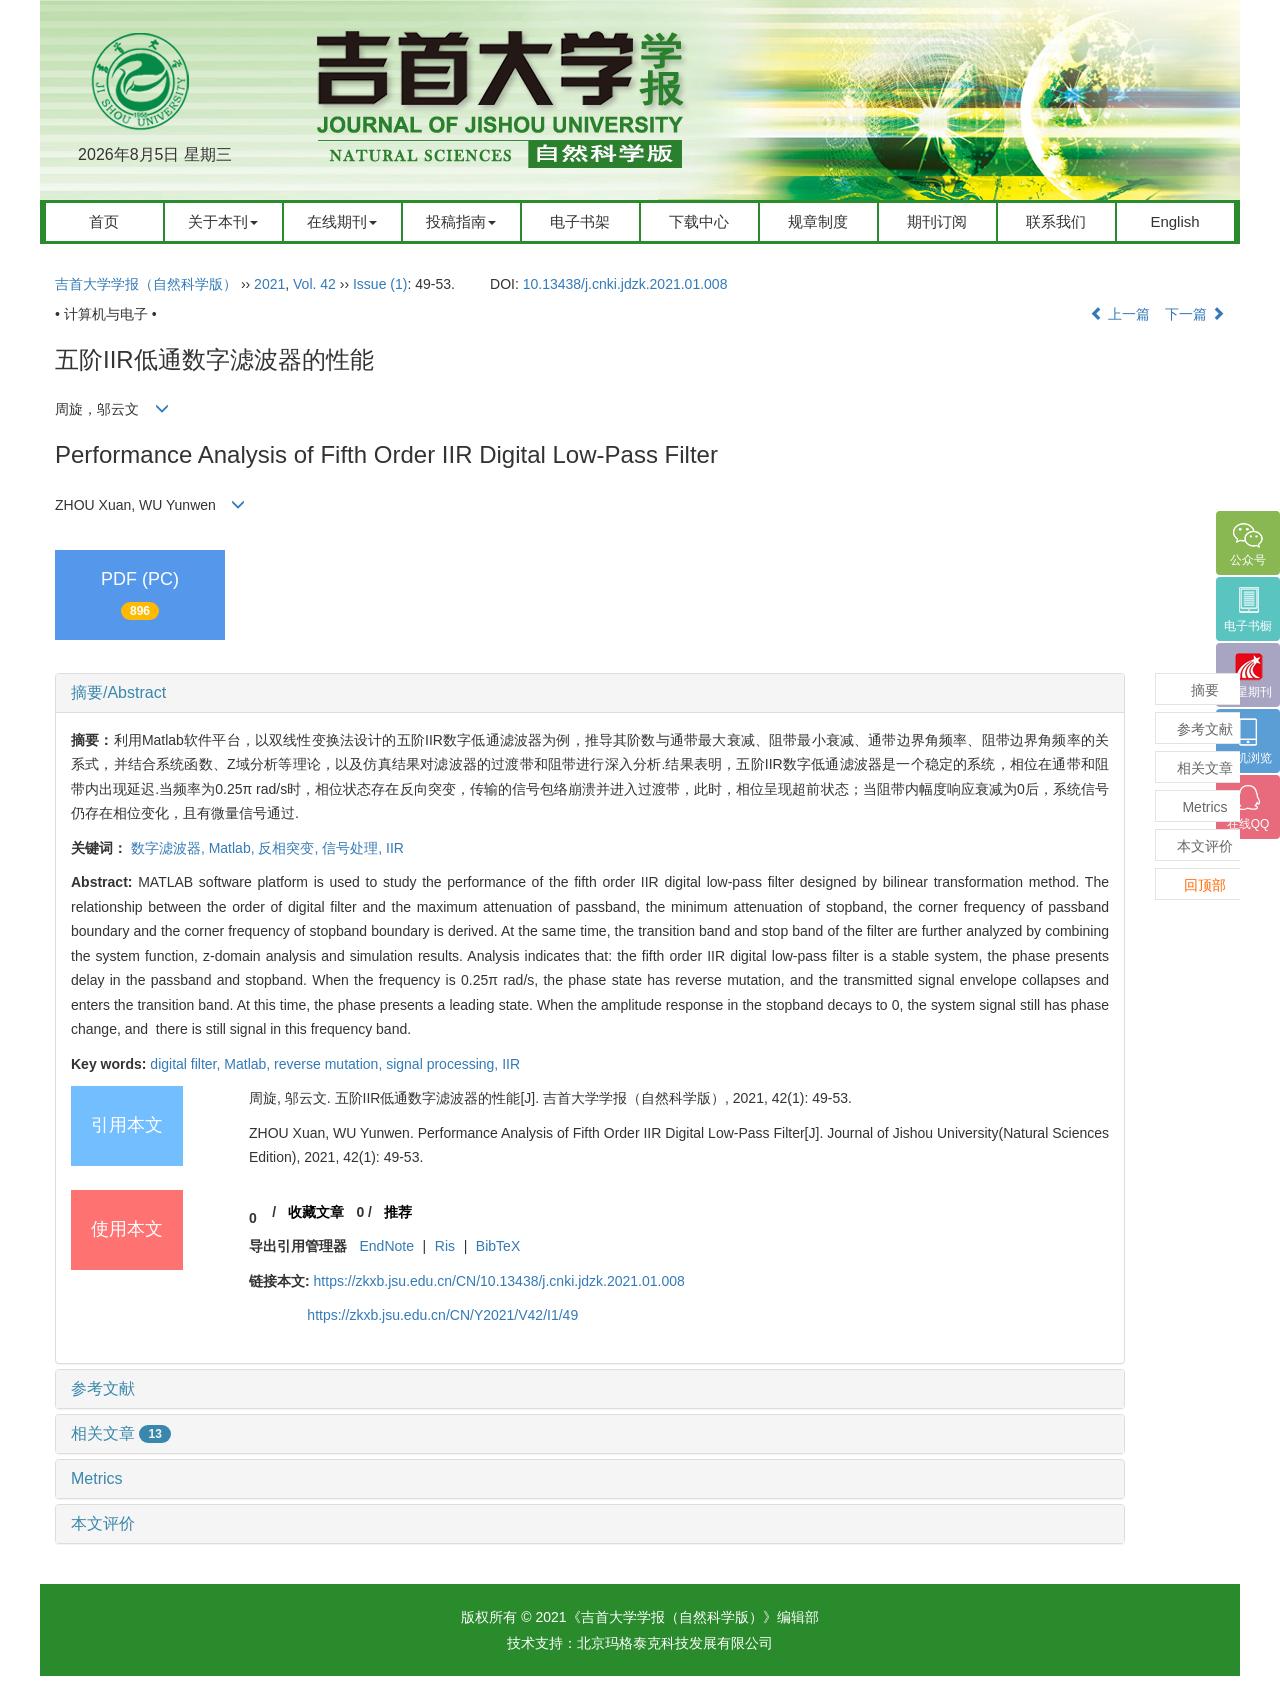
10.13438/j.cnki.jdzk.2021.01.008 (625, 284)
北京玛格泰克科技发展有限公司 (675, 1643)
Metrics (97, 1478)
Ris (445, 1246)
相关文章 (121, 1433)
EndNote (386, 1246)
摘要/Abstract (118, 692)
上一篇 (1120, 314)
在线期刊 (342, 221)
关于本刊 (223, 221)
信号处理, (354, 848)
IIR (395, 848)
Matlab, (234, 848)
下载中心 (699, 221)
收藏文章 (316, 1212)
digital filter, (187, 1064)
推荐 (398, 1212)
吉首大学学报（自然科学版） (146, 284)
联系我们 (1056, 221)
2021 (269, 284)
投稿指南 (461, 221)
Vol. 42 (314, 284)
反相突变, (290, 848)
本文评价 (103, 1523)
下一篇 (1195, 314)
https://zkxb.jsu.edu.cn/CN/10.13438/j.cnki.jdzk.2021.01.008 (499, 1281)
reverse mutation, (330, 1064)
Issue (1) (380, 284)
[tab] (590, 693)
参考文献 (103, 1388)
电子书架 (580, 221)
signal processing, (444, 1064)
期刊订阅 (937, 221)
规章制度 (818, 221)
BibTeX (498, 1246)
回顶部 (1205, 885)
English (1174, 221)
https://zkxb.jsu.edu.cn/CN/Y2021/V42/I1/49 (442, 1315)
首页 (104, 221)
